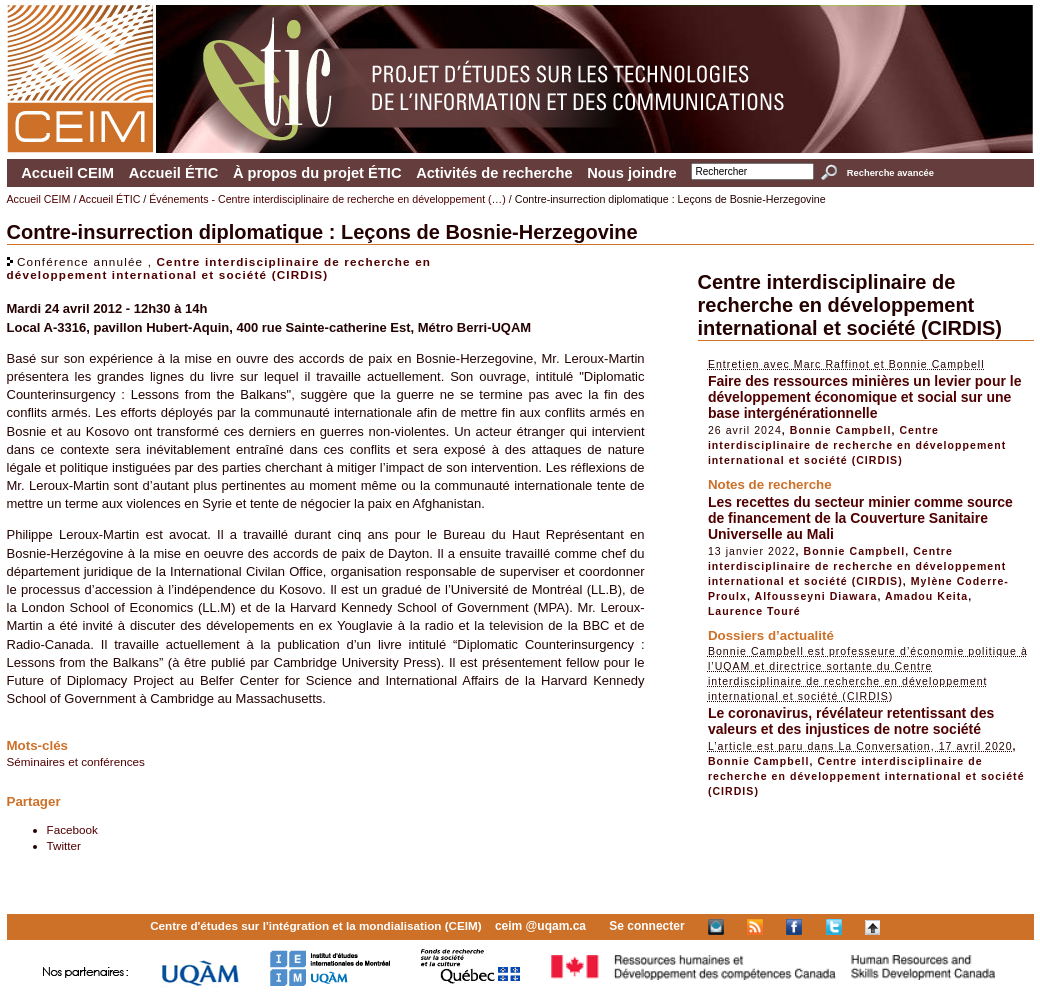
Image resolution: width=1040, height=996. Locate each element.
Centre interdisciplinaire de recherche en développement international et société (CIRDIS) (219, 268)
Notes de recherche (770, 484)
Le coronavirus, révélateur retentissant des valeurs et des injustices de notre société (851, 721)
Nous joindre (632, 173)
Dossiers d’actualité (771, 635)
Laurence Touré (754, 611)
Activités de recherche (494, 173)
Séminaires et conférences (76, 761)
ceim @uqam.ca (540, 926)
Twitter (64, 845)
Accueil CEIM (67, 173)
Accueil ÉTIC (174, 173)
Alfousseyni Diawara (816, 596)
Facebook (72, 829)
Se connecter (646, 926)
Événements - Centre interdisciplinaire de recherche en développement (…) (327, 199)
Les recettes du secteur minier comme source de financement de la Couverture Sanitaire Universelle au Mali (860, 518)
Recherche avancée (890, 173)
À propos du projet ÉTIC (317, 173)
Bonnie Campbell (841, 430)
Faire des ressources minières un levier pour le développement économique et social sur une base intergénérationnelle (865, 397)
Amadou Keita (926, 596)
